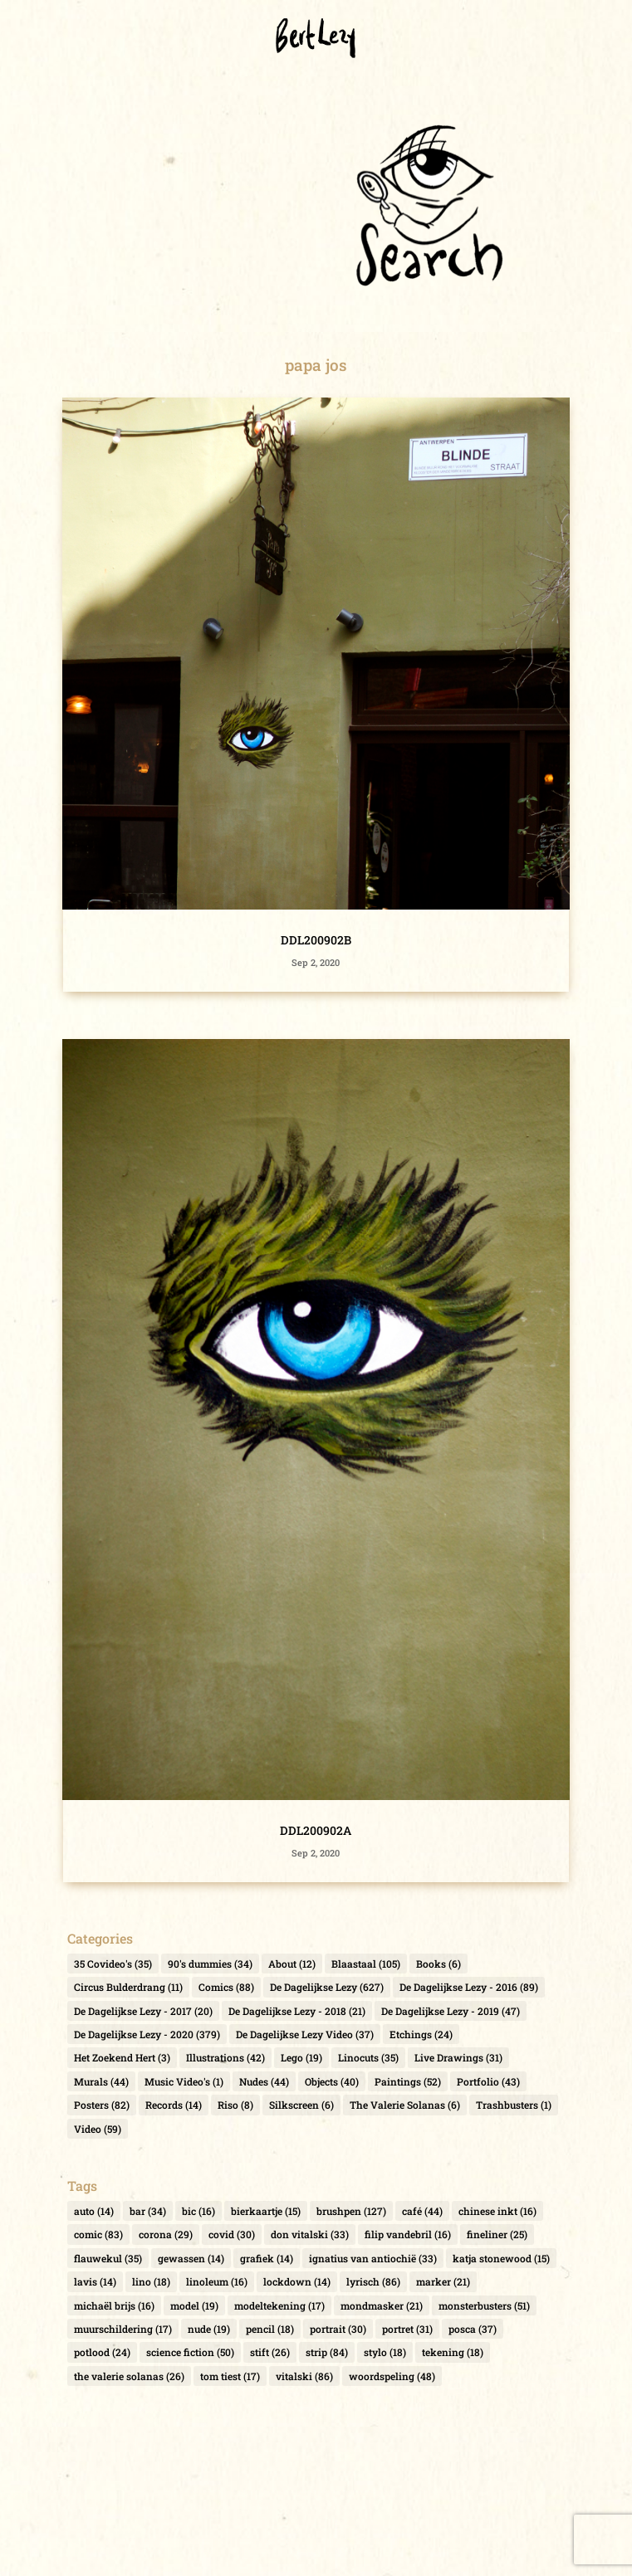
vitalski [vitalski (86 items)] (304, 2376)
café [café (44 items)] (422, 2210)
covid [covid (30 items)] (231, 2234)
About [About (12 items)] (292, 1963)
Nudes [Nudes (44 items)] (264, 2081)
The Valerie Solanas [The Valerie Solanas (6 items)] (405, 2104)
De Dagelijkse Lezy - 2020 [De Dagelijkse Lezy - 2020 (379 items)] (147, 2034)
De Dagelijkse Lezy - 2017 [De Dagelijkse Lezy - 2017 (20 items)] (143, 2010)
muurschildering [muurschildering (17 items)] (123, 2328)
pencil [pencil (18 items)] (270, 2328)
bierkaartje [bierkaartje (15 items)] (266, 2210)
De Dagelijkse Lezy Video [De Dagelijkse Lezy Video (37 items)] (305, 2034)
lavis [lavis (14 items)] (95, 2281)
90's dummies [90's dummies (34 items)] (210, 1963)
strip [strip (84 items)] (327, 2352)
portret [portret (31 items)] (407, 2328)
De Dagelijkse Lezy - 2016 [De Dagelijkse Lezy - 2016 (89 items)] (468, 1986)
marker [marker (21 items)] (443, 2281)
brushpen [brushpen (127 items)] (351, 2210)
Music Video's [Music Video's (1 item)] (184, 2081)
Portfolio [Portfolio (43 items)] (488, 2081)
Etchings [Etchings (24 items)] (421, 2034)
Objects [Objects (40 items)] (332, 2081)
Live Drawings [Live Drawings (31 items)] (458, 2057)
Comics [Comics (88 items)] (226, 1986)
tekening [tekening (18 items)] (452, 2352)
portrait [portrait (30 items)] (338, 2328)
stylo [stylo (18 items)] (385, 2352)
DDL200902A (315, 1830)
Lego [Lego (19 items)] (301, 2057)
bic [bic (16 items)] (198, 2210)
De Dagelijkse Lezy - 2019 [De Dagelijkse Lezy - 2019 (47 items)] (450, 2010)
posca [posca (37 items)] (472, 2328)
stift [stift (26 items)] (270, 2352)
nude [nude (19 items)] (209, 2328)
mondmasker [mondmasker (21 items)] (381, 2305)
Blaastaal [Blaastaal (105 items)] (365, 1963)
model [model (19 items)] (194, 2305)
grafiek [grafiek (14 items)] (266, 2258)
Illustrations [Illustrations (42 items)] (225, 2057)
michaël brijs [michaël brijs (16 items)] (114, 2305)
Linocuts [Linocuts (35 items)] (368, 2057)
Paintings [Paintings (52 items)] (408, 2081)
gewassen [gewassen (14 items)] (191, 2258)
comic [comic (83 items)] (98, 2234)
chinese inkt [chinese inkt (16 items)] (497, 2210)
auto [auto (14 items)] (94, 2210)
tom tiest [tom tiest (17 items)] (230, 2376)
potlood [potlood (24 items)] (102, 2352)
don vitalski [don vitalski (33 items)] (310, 2234)
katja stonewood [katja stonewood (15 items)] (501, 2258)
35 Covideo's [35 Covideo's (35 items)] (113, 1963)
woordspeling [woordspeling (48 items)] (392, 2376)
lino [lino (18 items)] (151, 2281)
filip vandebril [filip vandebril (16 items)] (408, 2234)
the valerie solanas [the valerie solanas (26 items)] (129, 2376)
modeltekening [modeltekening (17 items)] (279, 2305)
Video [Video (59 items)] (97, 2128)
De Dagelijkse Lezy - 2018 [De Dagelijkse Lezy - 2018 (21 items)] (296, 2010)
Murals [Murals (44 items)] (101, 2081)
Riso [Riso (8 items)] (235, 2104)
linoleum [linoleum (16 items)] (216, 2281)
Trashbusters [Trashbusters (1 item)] (513, 2104)
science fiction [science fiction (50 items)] (190, 2352)
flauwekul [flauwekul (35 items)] (108, 2258)
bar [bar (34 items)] (148, 2210)
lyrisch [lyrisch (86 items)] (373, 2281)
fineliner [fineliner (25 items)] (497, 2234)
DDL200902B (316, 940)
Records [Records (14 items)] (173, 2104)
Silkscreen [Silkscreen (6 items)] (301, 2104)
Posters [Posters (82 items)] (102, 2104)
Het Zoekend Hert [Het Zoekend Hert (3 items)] (122, 2057)
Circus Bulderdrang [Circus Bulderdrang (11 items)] (128, 1986)
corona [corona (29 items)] (166, 2234)
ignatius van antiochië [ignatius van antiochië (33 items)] (373, 2258)
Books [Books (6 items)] (438, 1963)
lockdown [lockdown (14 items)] (297, 2281)
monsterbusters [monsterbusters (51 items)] (484, 2305)
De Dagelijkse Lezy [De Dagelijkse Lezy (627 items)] (327, 1986)
